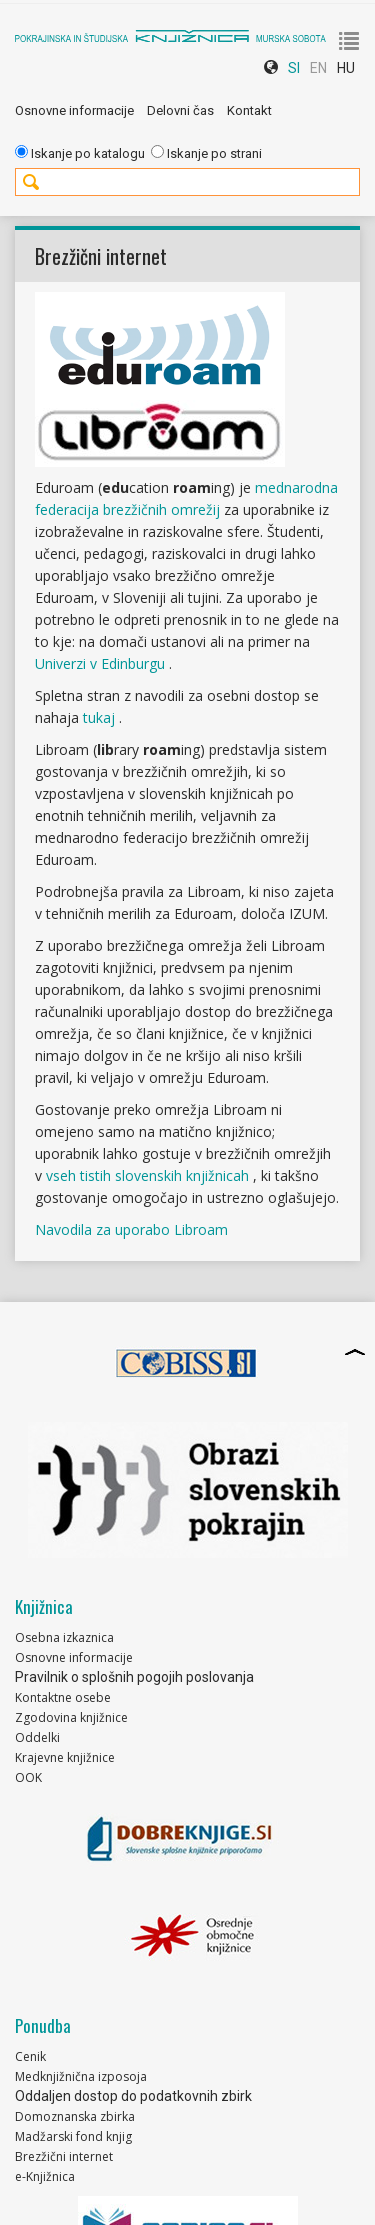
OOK (28, 1777)
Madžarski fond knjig (73, 2136)
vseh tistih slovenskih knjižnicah (149, 1175)
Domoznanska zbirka (75, 2116)
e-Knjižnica (45, 2176)
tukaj (101, 717)
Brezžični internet (64, 2156)
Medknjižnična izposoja (81, 2076)
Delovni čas (180, 110)
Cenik (30, 2056)
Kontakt (249, 110)
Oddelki (37, 1737)
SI (294, 68)
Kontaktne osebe (63, 1697)
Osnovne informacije (74, 110)
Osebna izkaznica (64, 1637)
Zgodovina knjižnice (71, 1717)
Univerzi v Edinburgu (102, 663)
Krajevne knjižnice (65, 1757)
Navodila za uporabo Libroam (131, 1229)
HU (346, 68)
